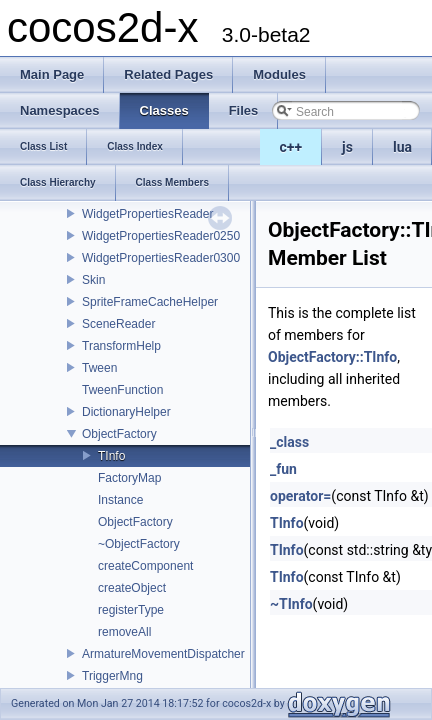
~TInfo (291, 604)
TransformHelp (121, 346)
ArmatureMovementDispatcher (163, 654)
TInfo (111, 456)
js (347, 147)
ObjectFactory (119, 434)
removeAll (124, 632)
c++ (291, 147)
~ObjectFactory (139, 544)
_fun (283, 469)
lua (402, 147)
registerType (131, 610)
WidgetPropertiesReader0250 (161, 236)
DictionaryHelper (126, 412)
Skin (93, 280)
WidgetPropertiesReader (147, 214)
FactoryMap (129, 478)
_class (289, 442)
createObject (132, 588)
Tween (99, 368)
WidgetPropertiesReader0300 (161, 258)
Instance (120, 500)
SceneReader (118, 324)
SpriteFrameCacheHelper (150, 302)
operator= (300, 496)
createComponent (145, 566)
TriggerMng (112, 676)
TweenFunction (122, 390)
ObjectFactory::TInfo (332, 357)
